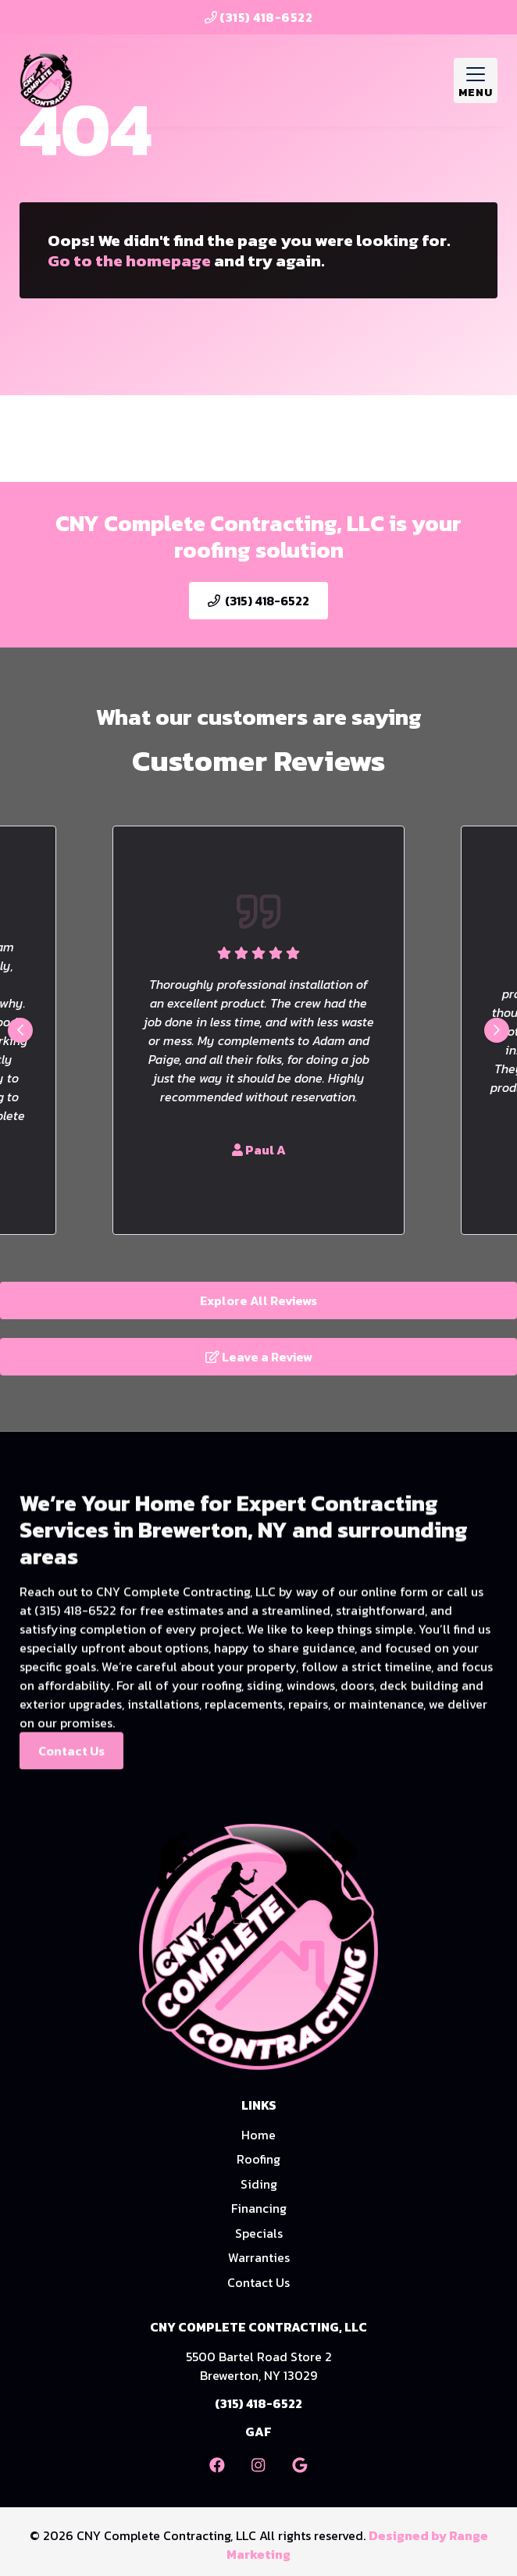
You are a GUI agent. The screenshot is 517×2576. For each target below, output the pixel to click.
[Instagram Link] (258, 2464)
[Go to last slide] (20, 1030)
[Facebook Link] (216, 2464)
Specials (259, 2233)
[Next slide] (496, 1030)
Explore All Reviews (258, 1300)
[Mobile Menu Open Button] (475, 80)
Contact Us (71, 1781)
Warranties (259, 2257)
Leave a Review (258, 1356)
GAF (258, 2431)
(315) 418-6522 (259, 17)
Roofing (258, 2159)
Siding (259, 2184)
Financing (259, 2208)
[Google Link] (300, 2464)
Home (258, 2134)
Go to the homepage (129, 260)
